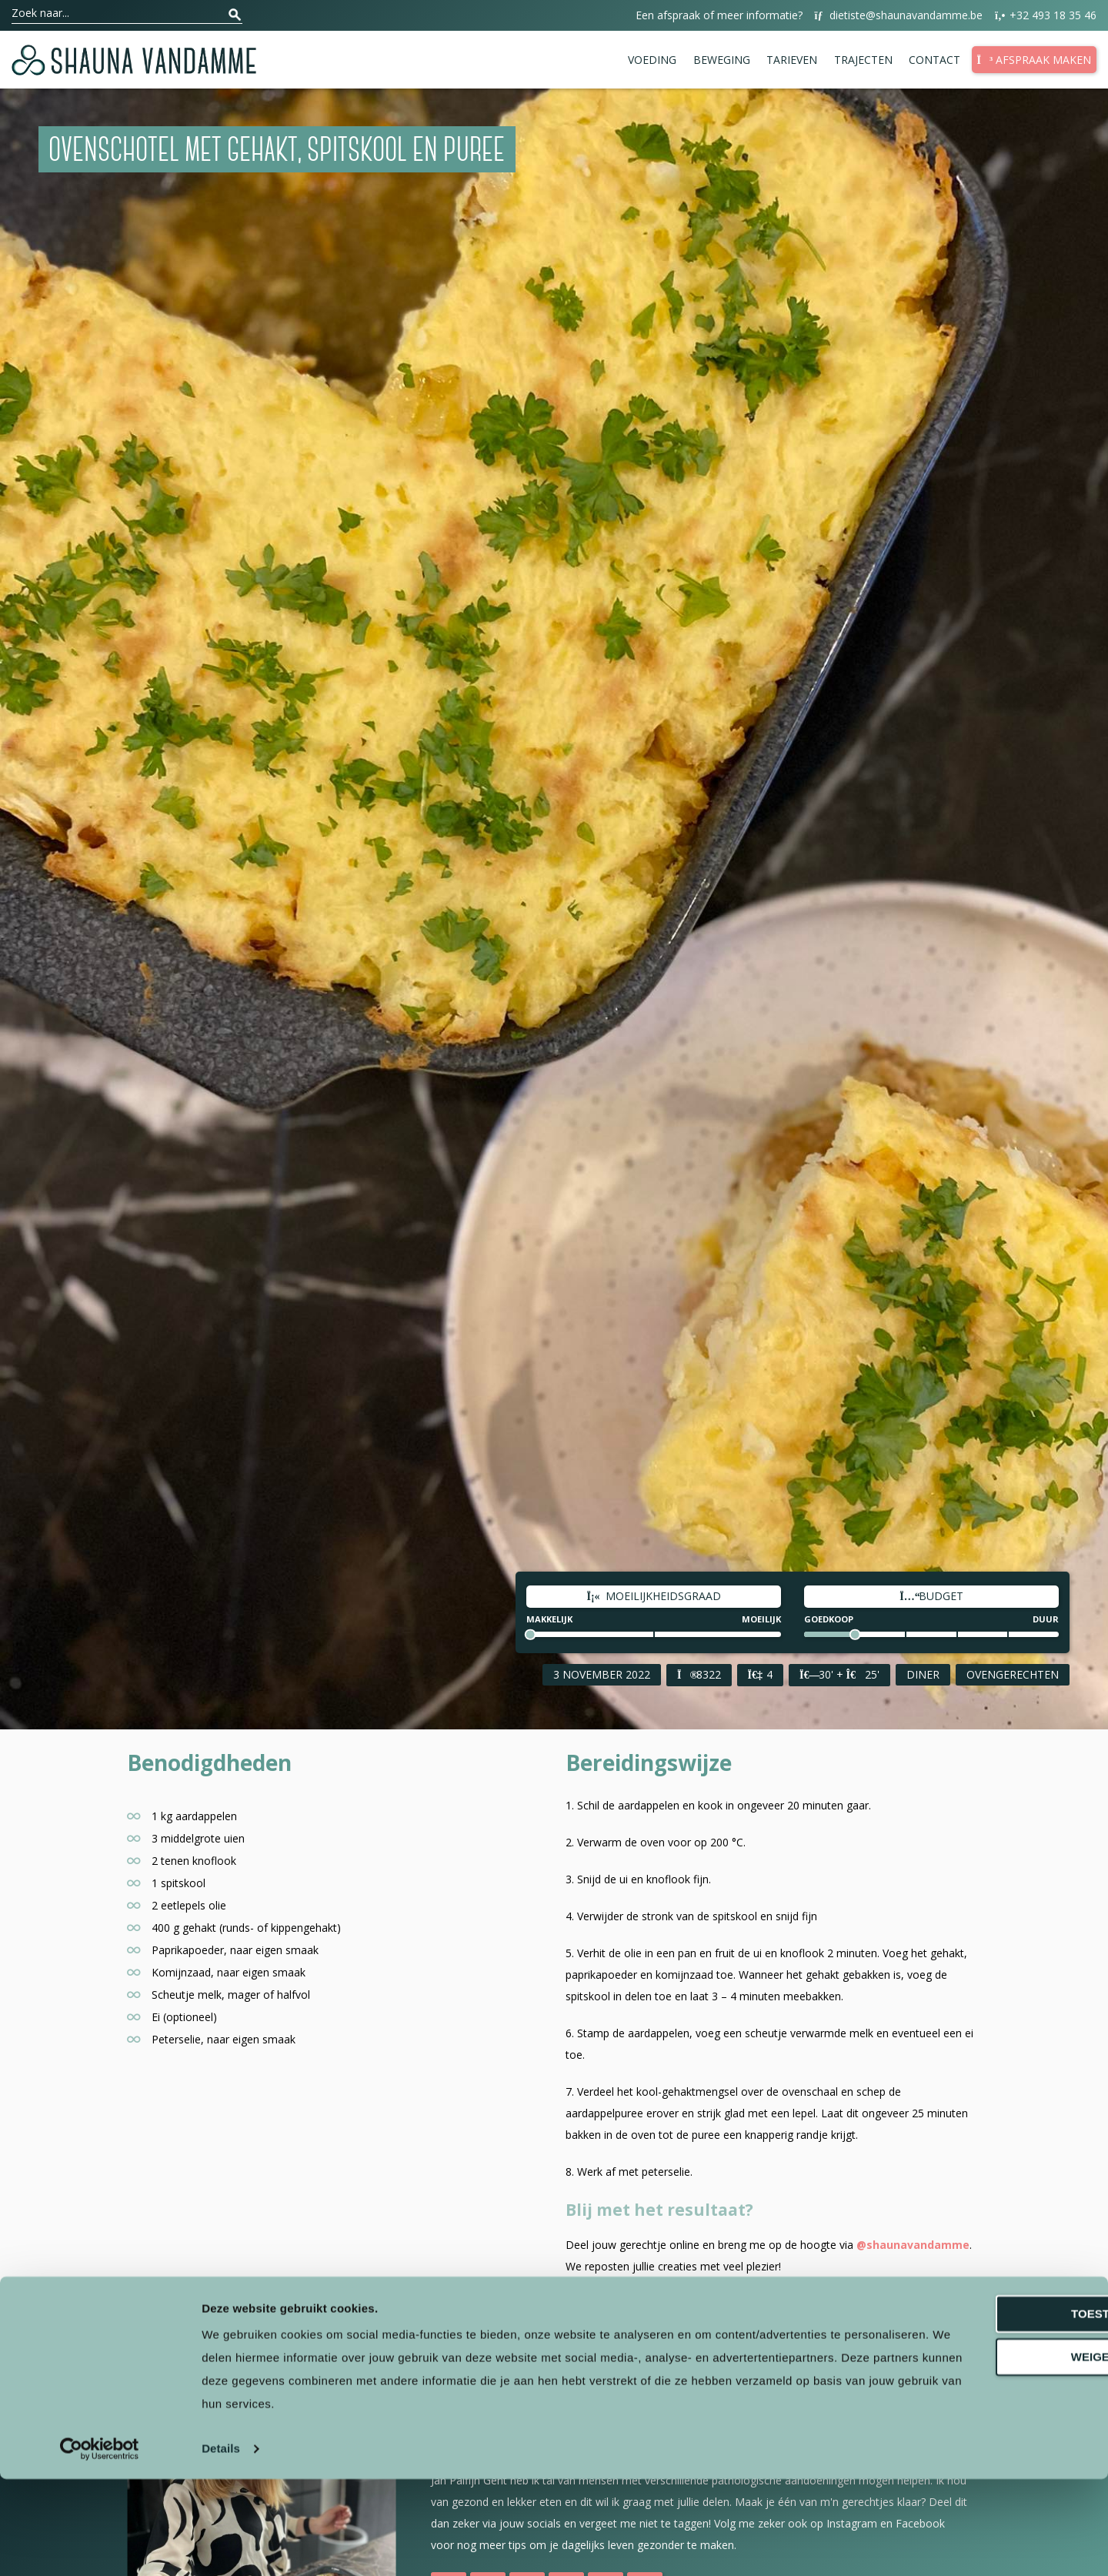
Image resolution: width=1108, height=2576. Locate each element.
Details (221, 2545)
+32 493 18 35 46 (1044, 16)
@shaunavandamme (913, 2244)
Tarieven (791, 59)
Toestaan (979, 2410)
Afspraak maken (1034, 59)
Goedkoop (828, 1619)
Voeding (652, 59)
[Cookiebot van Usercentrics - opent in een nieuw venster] (99, 2546)
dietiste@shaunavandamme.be (898, 16)
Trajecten (863, 59)
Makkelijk (549, 1619)
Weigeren (979, 2454)
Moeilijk (761, 1619)
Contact (934, 59)
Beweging (721, 59)
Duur (1046, 1619)
